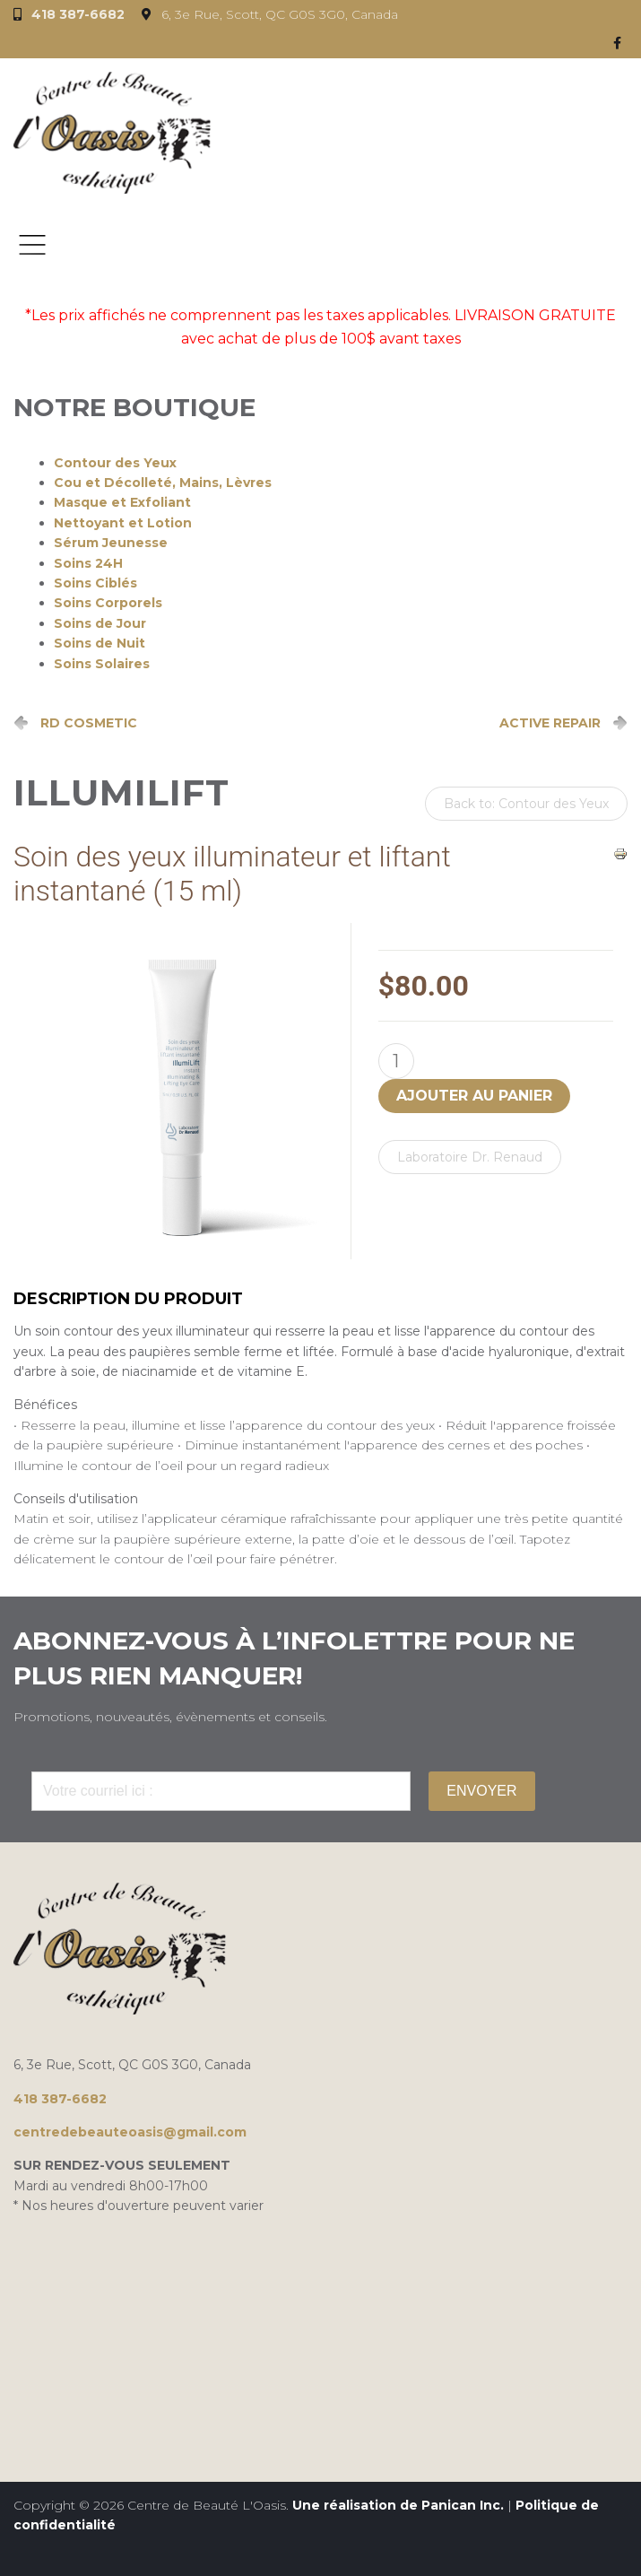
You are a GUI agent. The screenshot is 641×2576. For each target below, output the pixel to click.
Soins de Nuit (99, 643)
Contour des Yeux (115, 463)
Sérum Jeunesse (111, 543)
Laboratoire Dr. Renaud (469, 1157)
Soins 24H (88, 563)
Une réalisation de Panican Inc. (398, 2505)
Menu (32, 245)
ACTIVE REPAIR (550, 723)
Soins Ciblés (95, 583)
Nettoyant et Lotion (123, 523)
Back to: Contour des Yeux (526, 804)
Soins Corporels (108, 603)
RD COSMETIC (88, 723)
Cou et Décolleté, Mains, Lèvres (163, 482)
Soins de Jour (100, 623)
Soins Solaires (102, 664)
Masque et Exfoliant (122, 502)
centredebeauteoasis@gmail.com (130, 2132)
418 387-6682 (78, 14)
